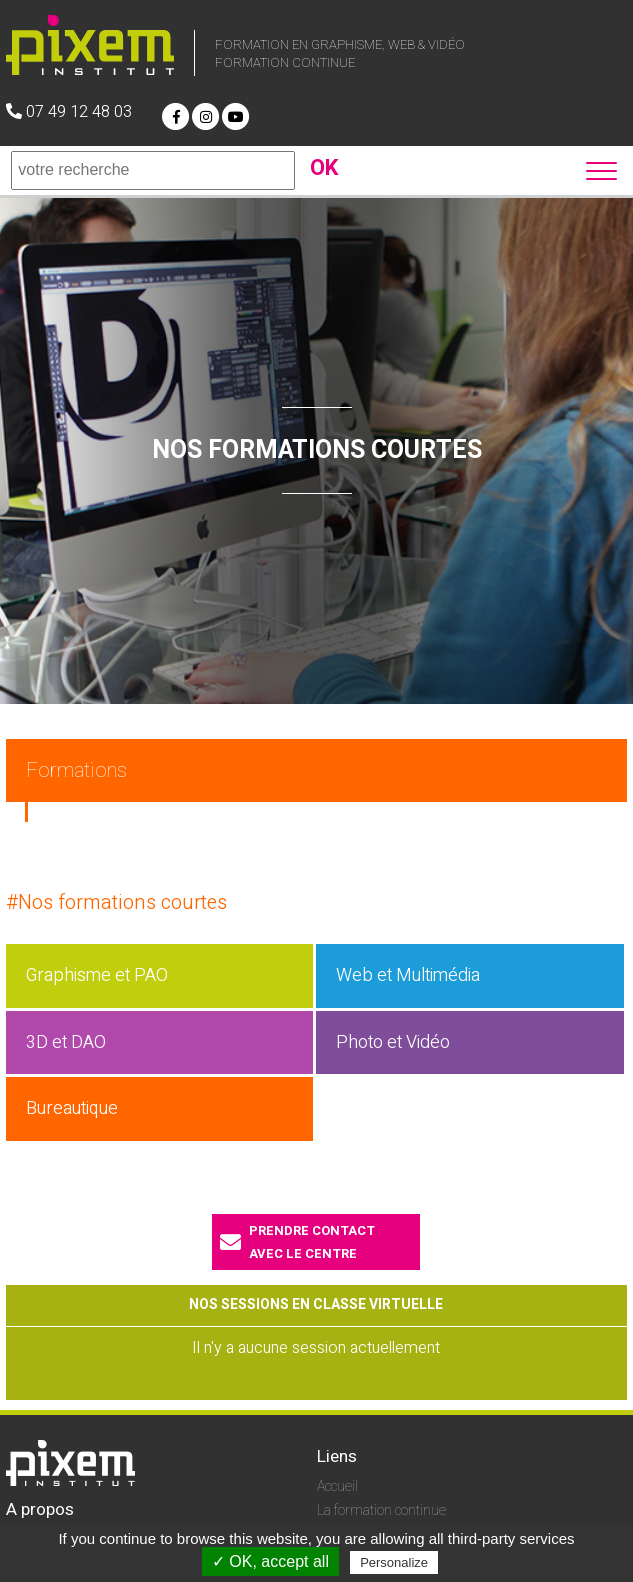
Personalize (394, 1562)
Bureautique (72, 1108)
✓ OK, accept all (270, 1561)
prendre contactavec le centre (297, 1242)
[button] (603, 168)
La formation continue (381, 1510)
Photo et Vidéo (393, 1042)
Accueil (337, 1486)
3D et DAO (66, 1042)
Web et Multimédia (408, 975)
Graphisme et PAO (97, 975)
